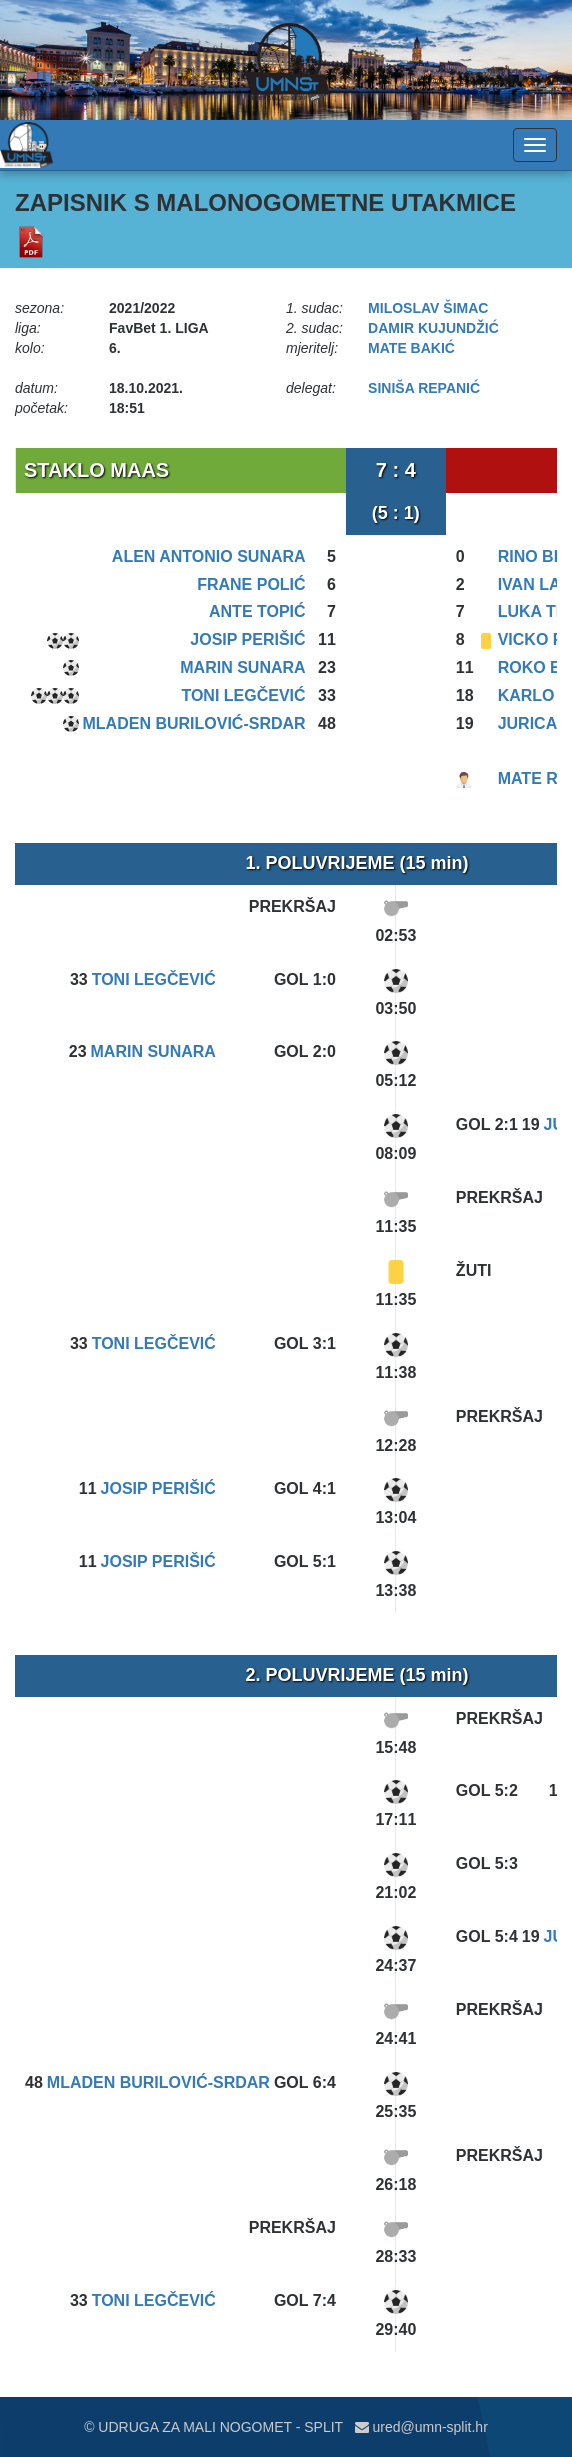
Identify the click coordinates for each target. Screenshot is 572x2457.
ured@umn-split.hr (421, 2427)
